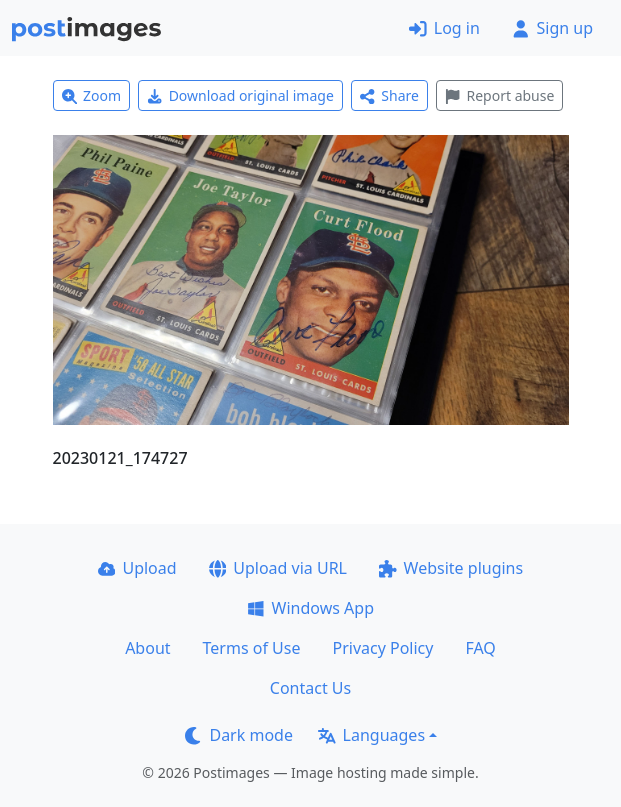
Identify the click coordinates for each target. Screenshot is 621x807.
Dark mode (239, 735)
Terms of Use (252, 648)
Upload (137, 568)
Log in (444, 28)
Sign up (552, 28)
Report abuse (499, 95)
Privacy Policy (382, 648)
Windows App (310, 608)
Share (389, 95)
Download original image (240, 95)
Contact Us (310, 688)
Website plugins (451, 568)
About (147, 648)
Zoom (92, 95)
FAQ (480, 648)
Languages (371, 735)
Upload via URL (278, 568)
